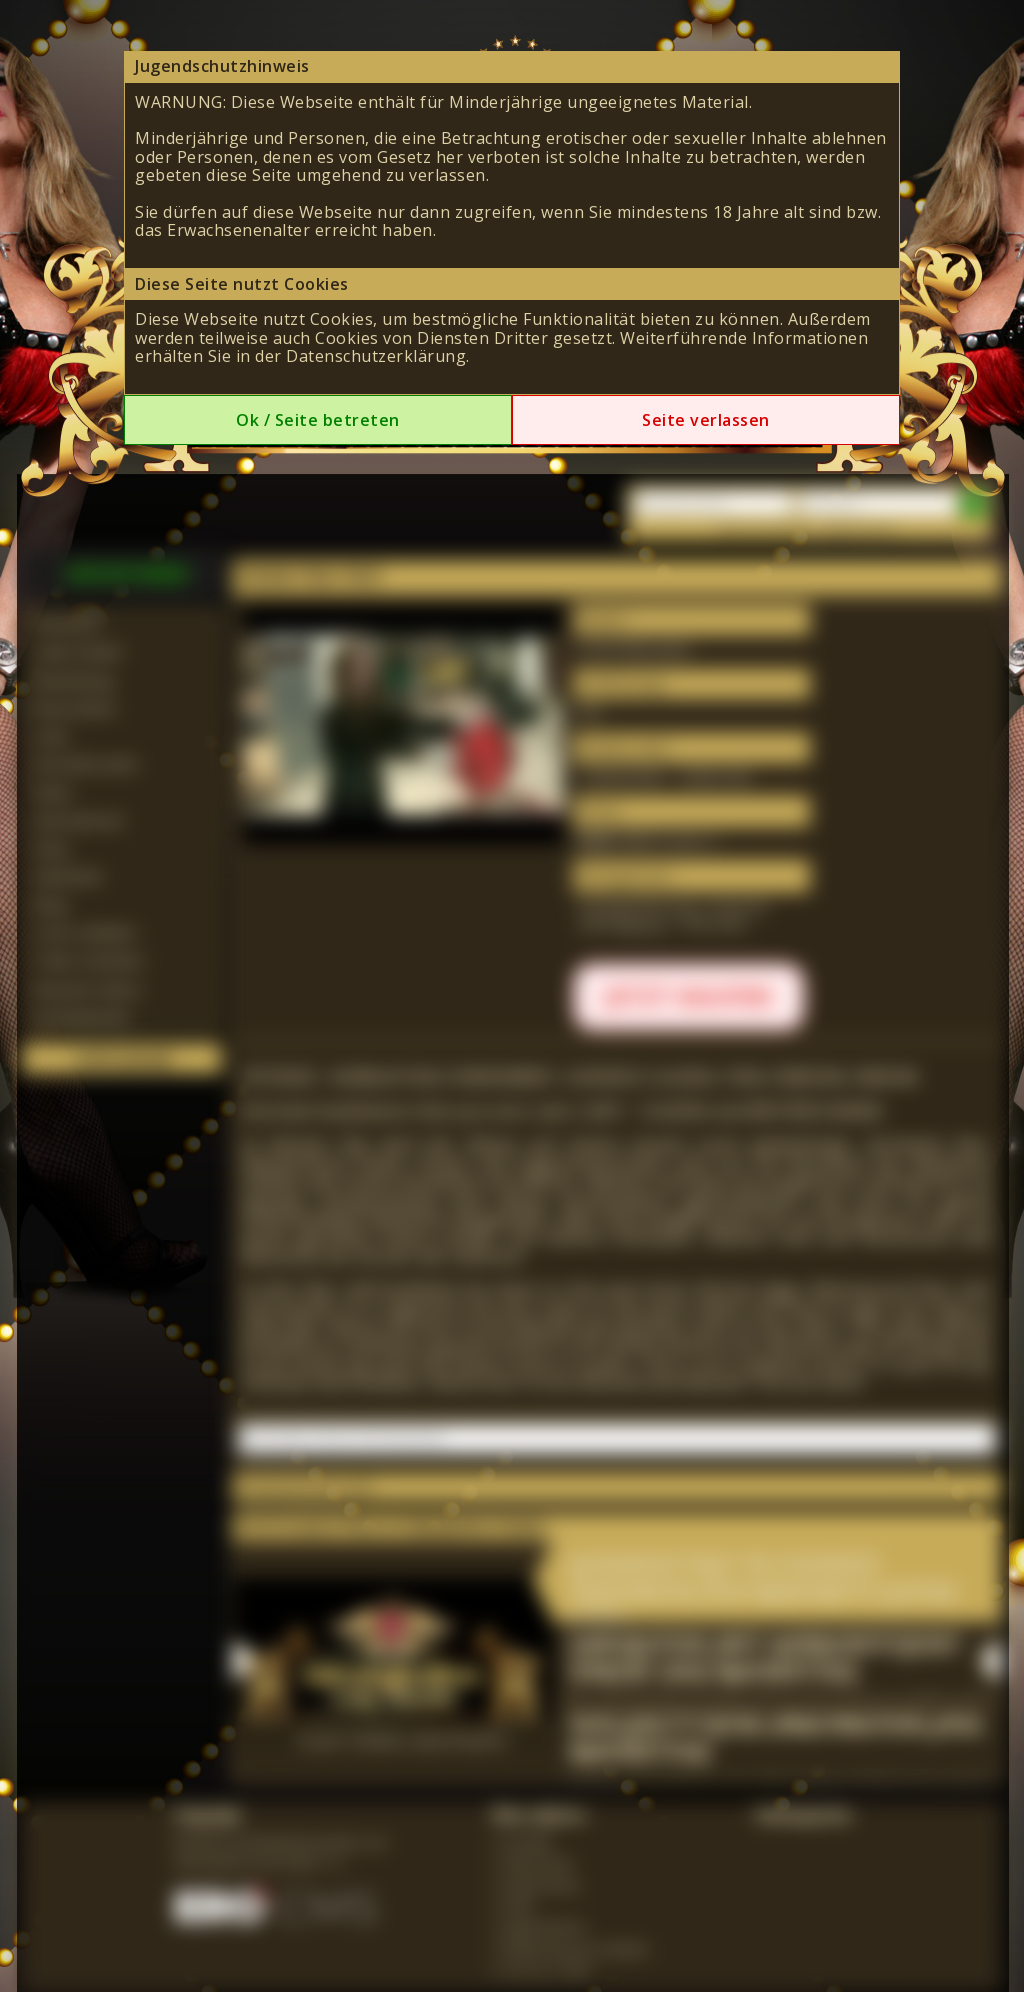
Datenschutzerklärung (376, 356)
